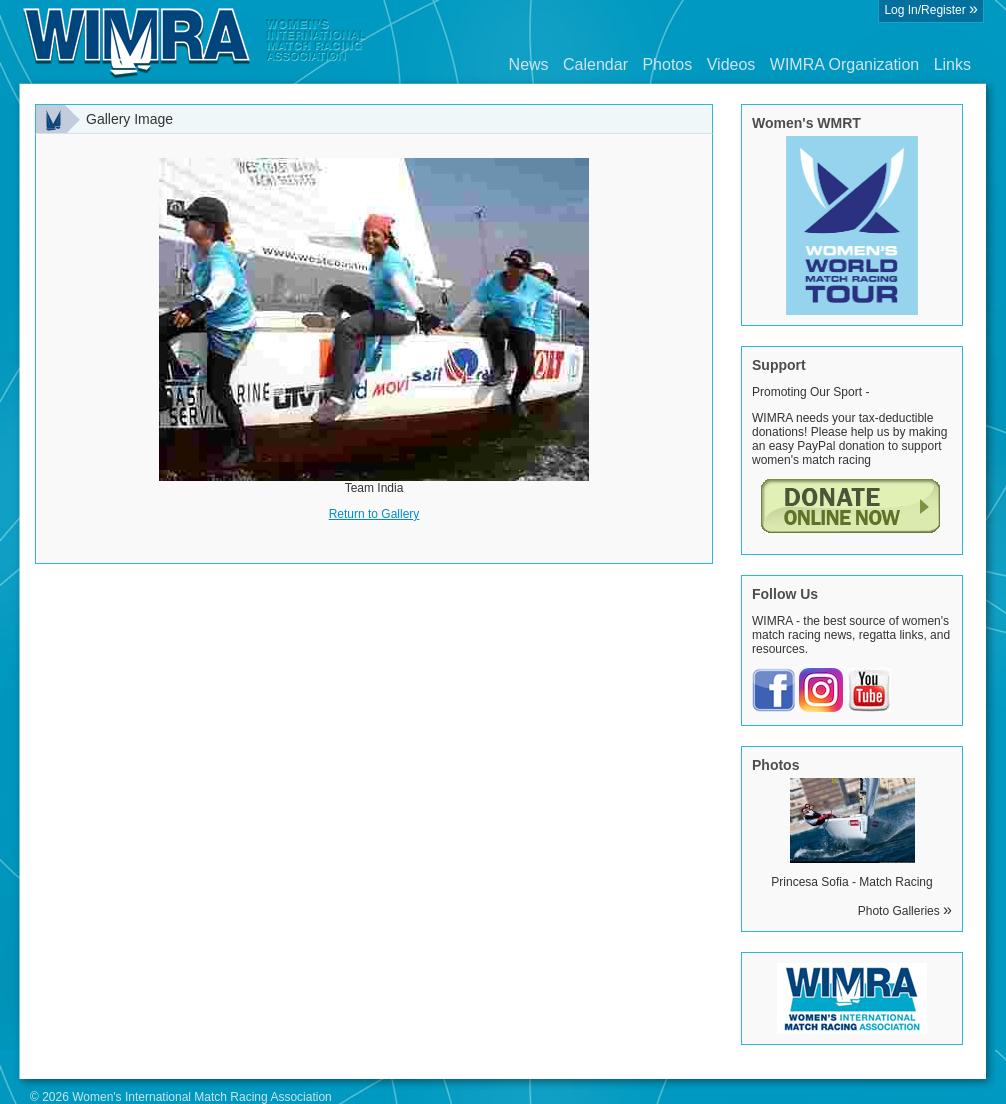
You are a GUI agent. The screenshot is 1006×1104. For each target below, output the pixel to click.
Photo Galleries (905, 911)
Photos (667, 64)
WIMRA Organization (844, 64)
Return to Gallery (374, 514)
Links (952, 64)
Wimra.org (195, 42)
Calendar (595, 64)
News (529, 64)
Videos (731, 64)
